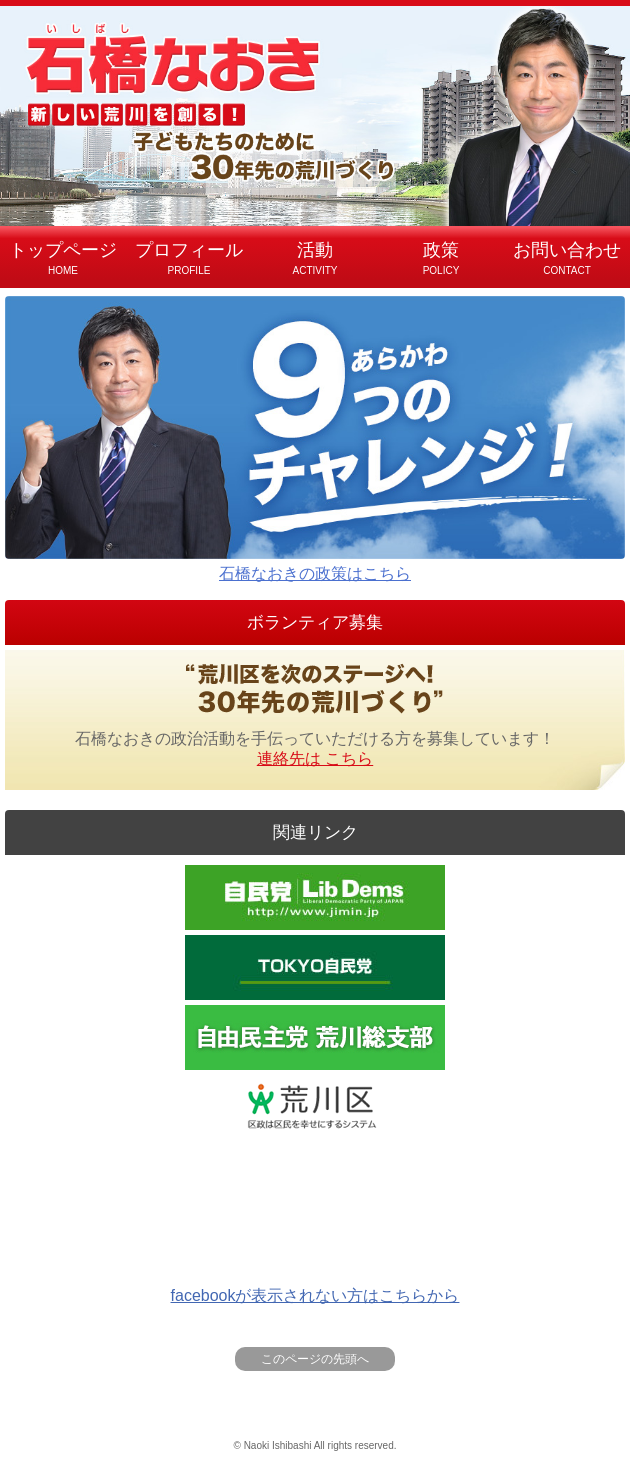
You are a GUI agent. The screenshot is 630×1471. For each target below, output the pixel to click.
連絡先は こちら (315, 758)
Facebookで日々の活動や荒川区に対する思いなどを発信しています (315, 1176)
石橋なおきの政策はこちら (315, 439)
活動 (315, 260)
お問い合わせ (567, 260)
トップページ (63, 260)
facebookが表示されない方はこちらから (315, 1295)
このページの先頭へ (315, 1359)
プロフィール (189, 260)
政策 (441, 260)
